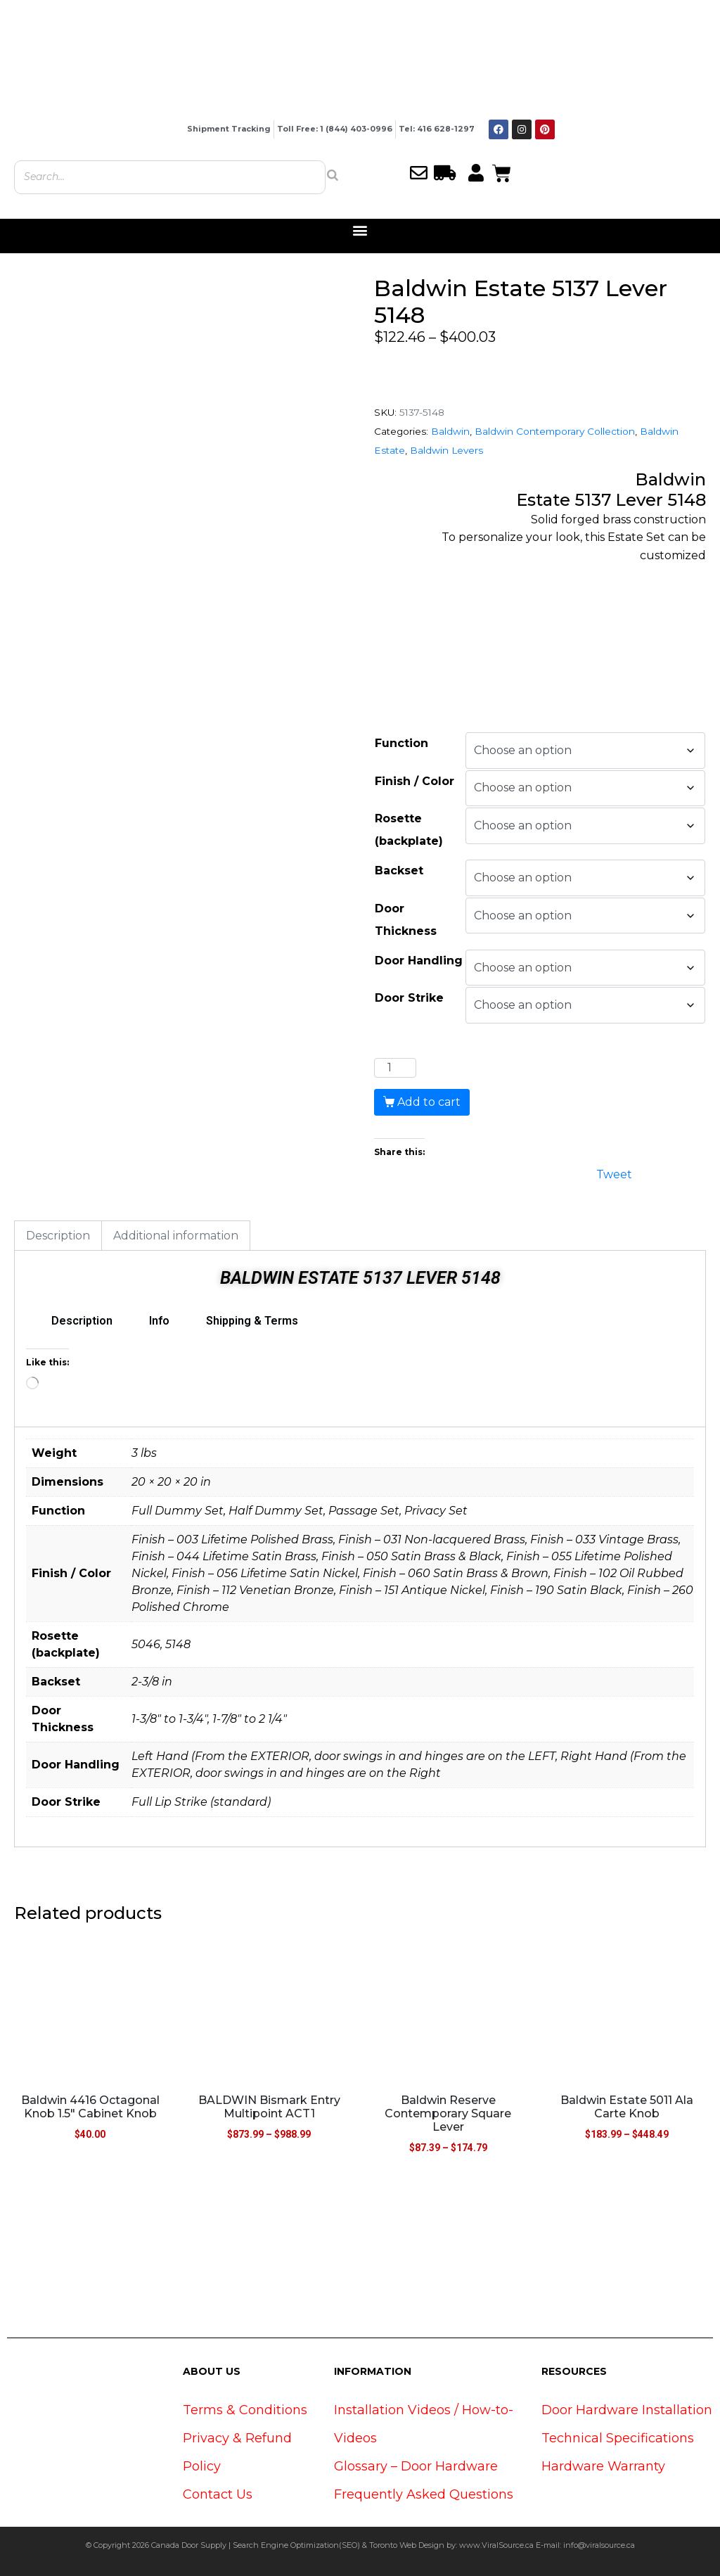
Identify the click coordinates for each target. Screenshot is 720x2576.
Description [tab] (58, 1235)
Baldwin (450, 431)
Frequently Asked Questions (423, 2494)
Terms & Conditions (245, 2410)
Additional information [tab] (175, 1235)
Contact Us (217, 2494)
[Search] (333, 175)
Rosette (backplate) (409, 830)
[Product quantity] (395, 1068)
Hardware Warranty (603, 2466)
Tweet (614, 1173)
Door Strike (409, 998)
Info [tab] (159, 1320)
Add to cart (429, 1102)
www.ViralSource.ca (496, 2545)
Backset (399, 870)
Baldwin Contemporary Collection (555, 431)
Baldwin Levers (446, 450)
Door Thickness (406, 920)
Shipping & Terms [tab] (252, 1320)
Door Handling (419, 960)
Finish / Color (414, 781)
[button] (360, 230)
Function (401, 743)
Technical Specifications (617, 2438)
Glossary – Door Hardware (416, 2466)
